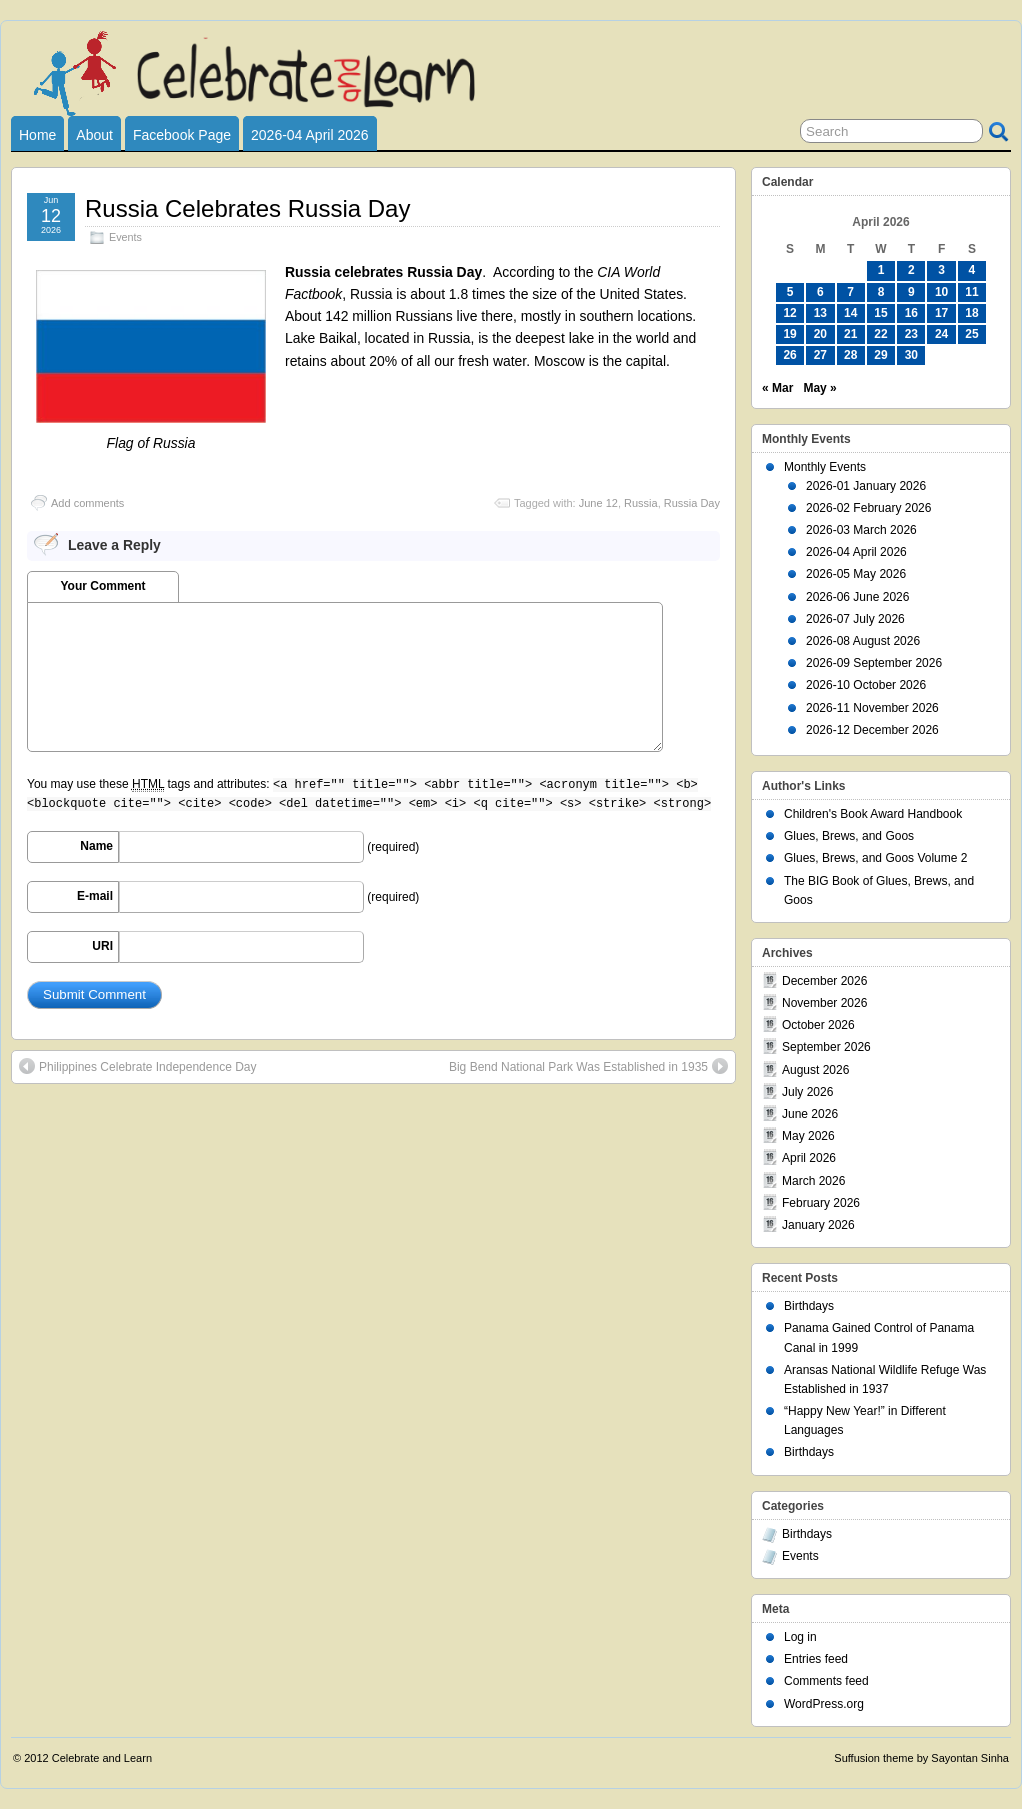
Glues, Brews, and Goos (849, 836)
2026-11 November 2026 (872, 708)
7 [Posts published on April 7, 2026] (850, 292)
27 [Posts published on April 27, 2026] (820, 355)
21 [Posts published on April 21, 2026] (850, 334)
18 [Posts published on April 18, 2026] (971, 313)
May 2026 (808, 1136)
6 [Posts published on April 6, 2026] (820, 292)
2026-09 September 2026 (874, 663)
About (94, 135)
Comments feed (826, 1681)
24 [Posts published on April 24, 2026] (941, 334)
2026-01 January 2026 (866, 486)
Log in (800, 1637)
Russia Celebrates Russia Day (247, 208)
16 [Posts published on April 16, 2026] (911, 313)
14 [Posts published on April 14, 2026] (850, 313)
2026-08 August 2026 (863, 641)
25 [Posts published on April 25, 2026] (971, 334)
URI (102, 946)
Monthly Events (825, 467)
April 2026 (809, 1158)
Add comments (87, 503)
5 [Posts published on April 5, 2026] (790, 292)
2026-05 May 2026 (856, 574)
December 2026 (824, 981)
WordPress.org (824, 1704)
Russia (641, 503)
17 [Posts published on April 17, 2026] (941, 313)
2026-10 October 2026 (866, 685)
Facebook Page (182, 135)
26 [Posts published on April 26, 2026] (789, 355)
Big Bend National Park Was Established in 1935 (588, 1066)
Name (96, 846)
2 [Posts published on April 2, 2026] (911, 270)
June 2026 (810, 1114)
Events (125, 237)
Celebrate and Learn (102, 1758)
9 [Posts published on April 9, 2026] (911, 292)
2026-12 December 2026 (872, 730)
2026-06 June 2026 (857, 597)
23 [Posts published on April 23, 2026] (911, 334)
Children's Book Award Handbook (873, 814)
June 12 (598, 503)
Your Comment (102, 586)
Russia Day (692, 503)
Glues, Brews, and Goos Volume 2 (875, 858)
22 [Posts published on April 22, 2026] (880, 334)
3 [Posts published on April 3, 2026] (941, 270)
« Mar (777, 388)
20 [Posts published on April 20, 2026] (820, 334)
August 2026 (815, 1070)
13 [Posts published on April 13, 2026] (820, 313)
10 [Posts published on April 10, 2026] (941, 292)
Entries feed (816, 1659)
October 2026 (818, 1025)
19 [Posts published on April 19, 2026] (789, 334)
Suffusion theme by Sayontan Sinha (921, 1758)
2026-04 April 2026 (310, 135)
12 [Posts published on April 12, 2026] (789, 313)
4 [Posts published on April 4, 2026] (972, 270)
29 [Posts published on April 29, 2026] (880, 355)
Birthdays (809, 1306)
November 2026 (824, 1003)
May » (819, 388)
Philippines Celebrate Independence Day (137, 1066)
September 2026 (826, 1047)
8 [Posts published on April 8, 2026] (881, 292)
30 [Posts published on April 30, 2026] (911, 355)
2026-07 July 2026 (855, 619)
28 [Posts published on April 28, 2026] (850, 355)
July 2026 (807, 1092)
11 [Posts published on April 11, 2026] (971, 292)
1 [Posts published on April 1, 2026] (881, 270)
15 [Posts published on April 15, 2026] (880, 313)
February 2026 (821, 1203)
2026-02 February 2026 (868, 508)
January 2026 (818, 1225)
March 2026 (813, 1181)
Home (37, 135)
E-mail (95, 896)
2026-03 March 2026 (861, 530)
